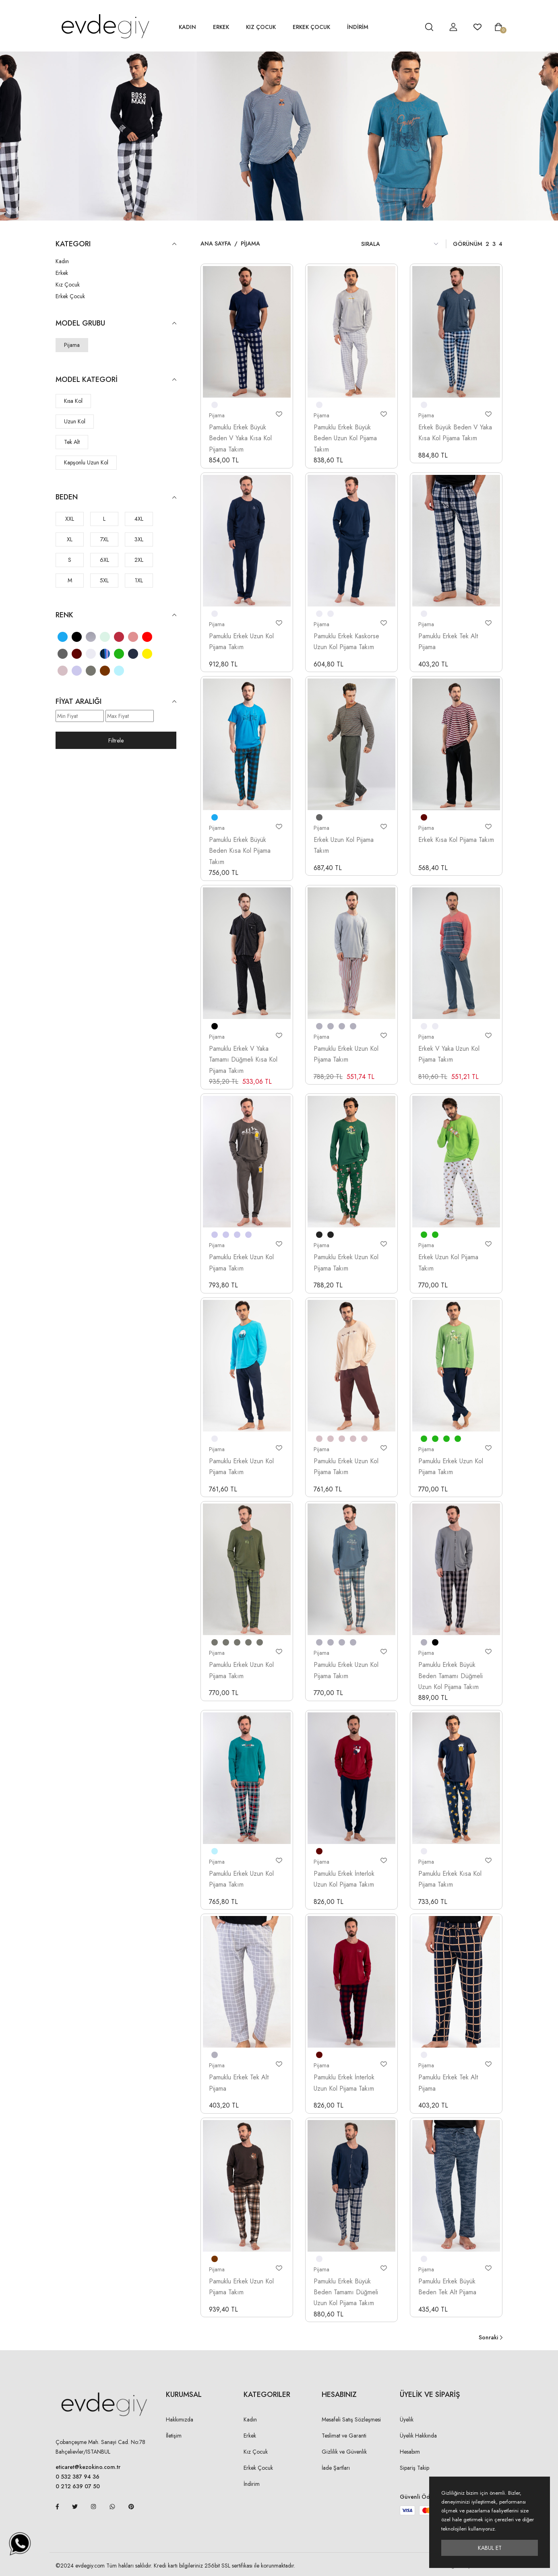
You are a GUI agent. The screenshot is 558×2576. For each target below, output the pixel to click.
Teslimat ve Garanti (344, 2436)
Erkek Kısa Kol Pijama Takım (456, 839)
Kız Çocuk (261, 27)
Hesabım (410, 2452)
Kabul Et (490, 2548)
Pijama (72, 345)
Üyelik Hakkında (418, 2436)
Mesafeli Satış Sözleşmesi (351, 2419)
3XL (138, 539)
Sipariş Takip (414, 2468)
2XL (138, 560)
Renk (116, 615)
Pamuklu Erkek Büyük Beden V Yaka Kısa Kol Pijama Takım (240, 438)
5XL (104, 580)
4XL (138, 519)
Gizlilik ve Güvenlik (344, 2452)
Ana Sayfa (215, 243)
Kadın (187, 27)
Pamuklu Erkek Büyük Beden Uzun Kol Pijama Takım (345, 438)
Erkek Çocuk (311, 27)
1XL (139, 580)
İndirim (252, 2484)
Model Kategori (116, 380)
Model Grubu (116, 323)
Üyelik (406, 2419)
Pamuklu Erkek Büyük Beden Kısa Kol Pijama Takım (240, 850)
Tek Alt (72, 442)
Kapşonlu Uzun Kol (86, 462)
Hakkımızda (179, 2419)
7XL (104, 539)
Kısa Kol (73, 401)
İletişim (174, 2436)
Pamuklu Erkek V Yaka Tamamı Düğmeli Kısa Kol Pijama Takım (243, 1059)
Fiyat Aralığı (116, 702)
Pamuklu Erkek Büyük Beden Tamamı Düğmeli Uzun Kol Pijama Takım (450, 1675)
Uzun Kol (74, 421)
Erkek (221, 27)
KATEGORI (116, 244)
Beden (116, 497)
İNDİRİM (357, 27)
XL (69, 539)
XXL (69, 519)
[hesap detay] (409, 27)
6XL (104, 560)
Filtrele (116, 740)
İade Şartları (336, 2468)
